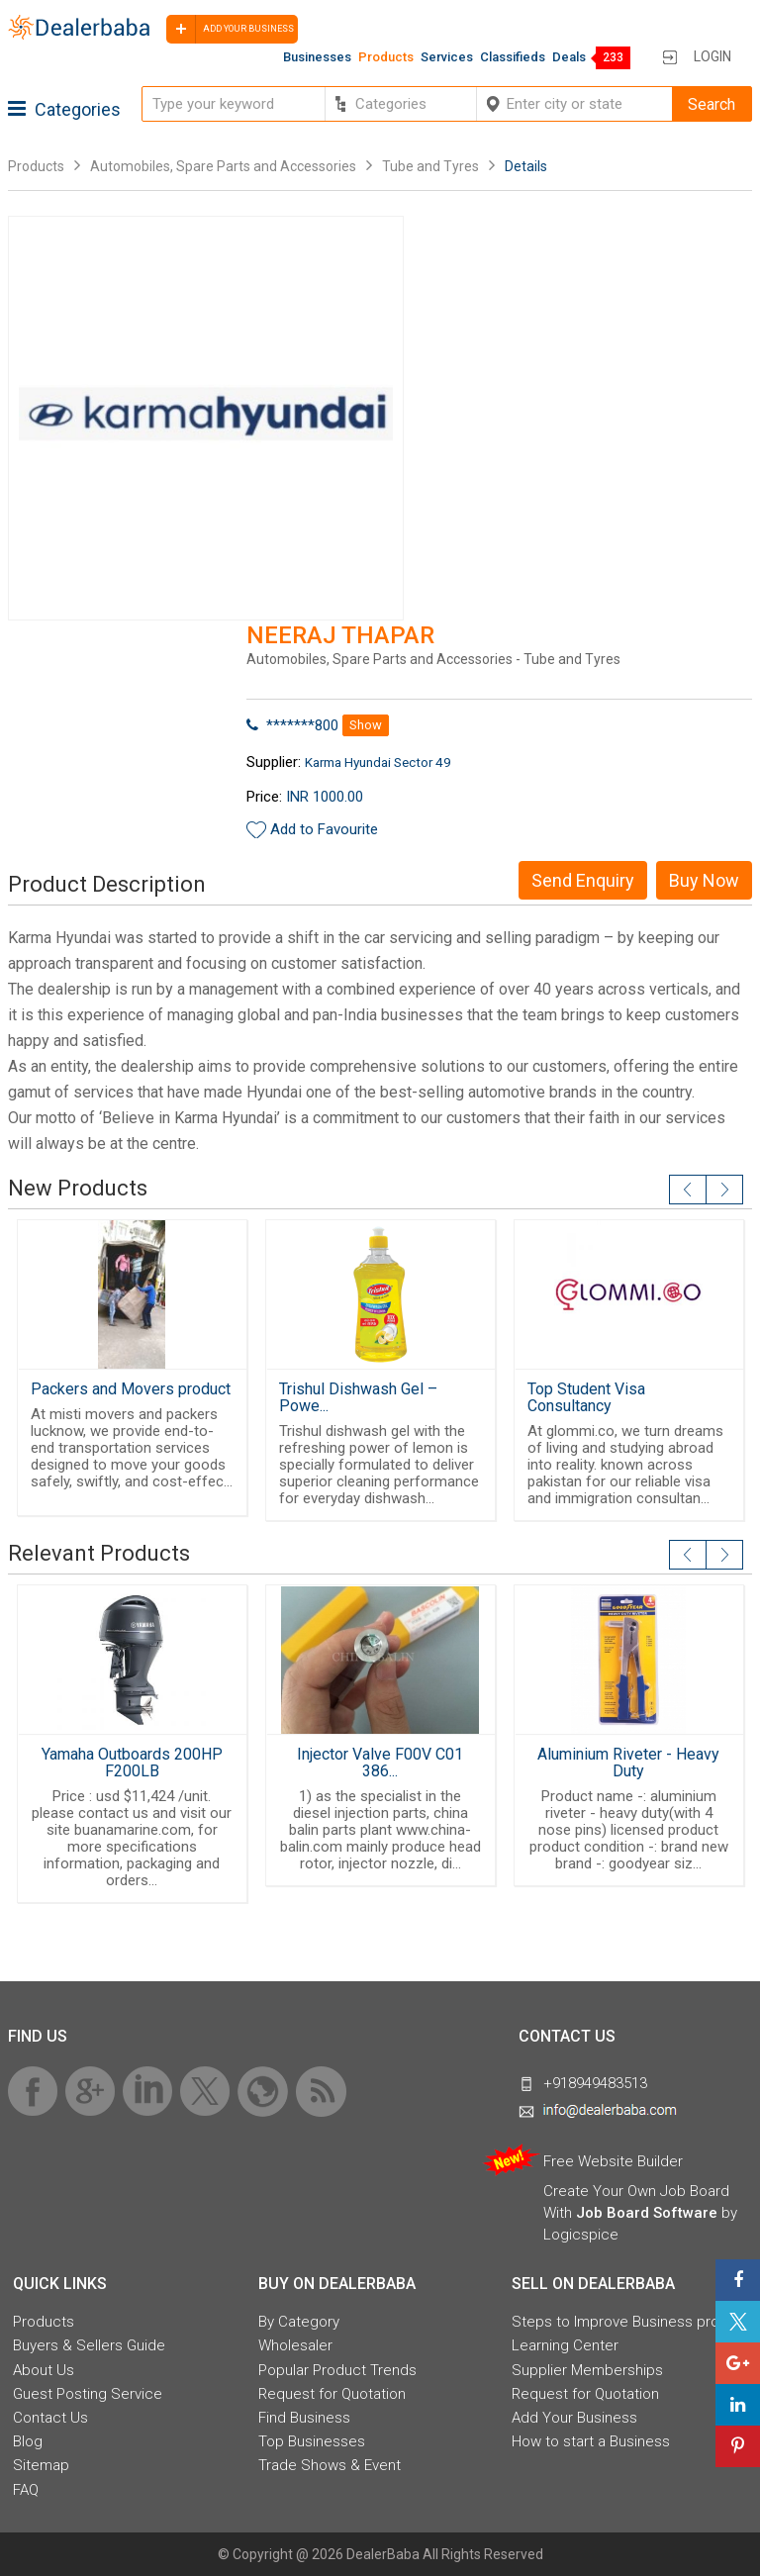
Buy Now (704, 880)
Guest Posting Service (87, 2394)
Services (447, 56)
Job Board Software (646, 2213)
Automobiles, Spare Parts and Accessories (223, 166)
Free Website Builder (613, 2161)
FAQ (26, 2490)
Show (365, 724)
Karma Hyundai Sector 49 (378, 762)
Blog (28, 2441)
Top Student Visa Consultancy (586, 1397)
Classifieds (512, 56)
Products (386, 56)
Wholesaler (295, 2345)
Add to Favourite (324, 829)
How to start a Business (591, 2441)
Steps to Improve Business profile (625, 2322)
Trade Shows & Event (329, 2465)
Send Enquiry (582, 880)
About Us (43, 2370)
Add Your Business (574, 2418)
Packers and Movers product (131, 1389)
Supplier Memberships (587, 2370)
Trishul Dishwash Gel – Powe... (358, 1397)
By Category (298, 2322)
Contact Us (50, 2418)
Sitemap (41, 2465)
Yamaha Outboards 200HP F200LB (132, 1762)
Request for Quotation (332, 2394)
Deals (569, 56)
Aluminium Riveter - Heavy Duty (628, 1762)
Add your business (230, 29)
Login (712, 56)
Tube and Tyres (432, 166)
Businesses (317, 56)
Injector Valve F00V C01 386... (380, 1762)
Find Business (304, 2418)
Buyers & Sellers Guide (89, 2345)
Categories (64, 109)
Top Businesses (311, 2441)
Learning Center (565, 2345)
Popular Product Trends (337, 2370)
